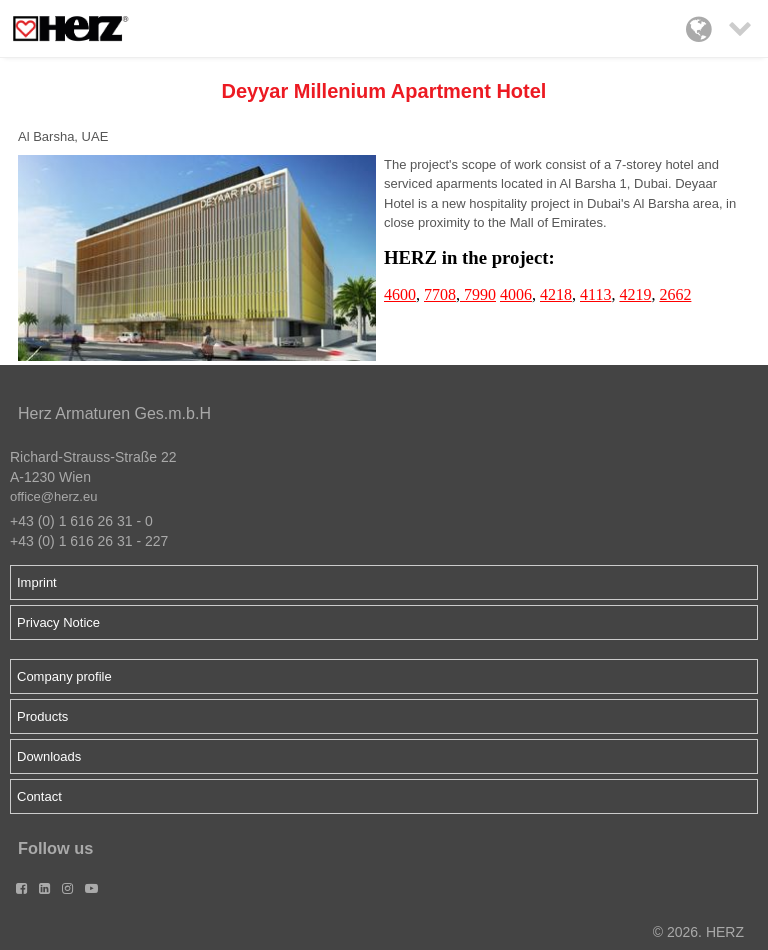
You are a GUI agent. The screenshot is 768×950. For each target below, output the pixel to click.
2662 (675, 294)
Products (42, 716)
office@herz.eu (53, 496)
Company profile (64, 676)
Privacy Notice (58, 622)
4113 (595, 294)
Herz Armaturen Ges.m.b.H (114, 413)
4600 (400, 294)
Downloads (49, 756)
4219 (635, 294)
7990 (478, 294)
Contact (39, 796)
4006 (516, 294)
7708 (440, 294)
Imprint (37, 582)
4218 (556, 294)
